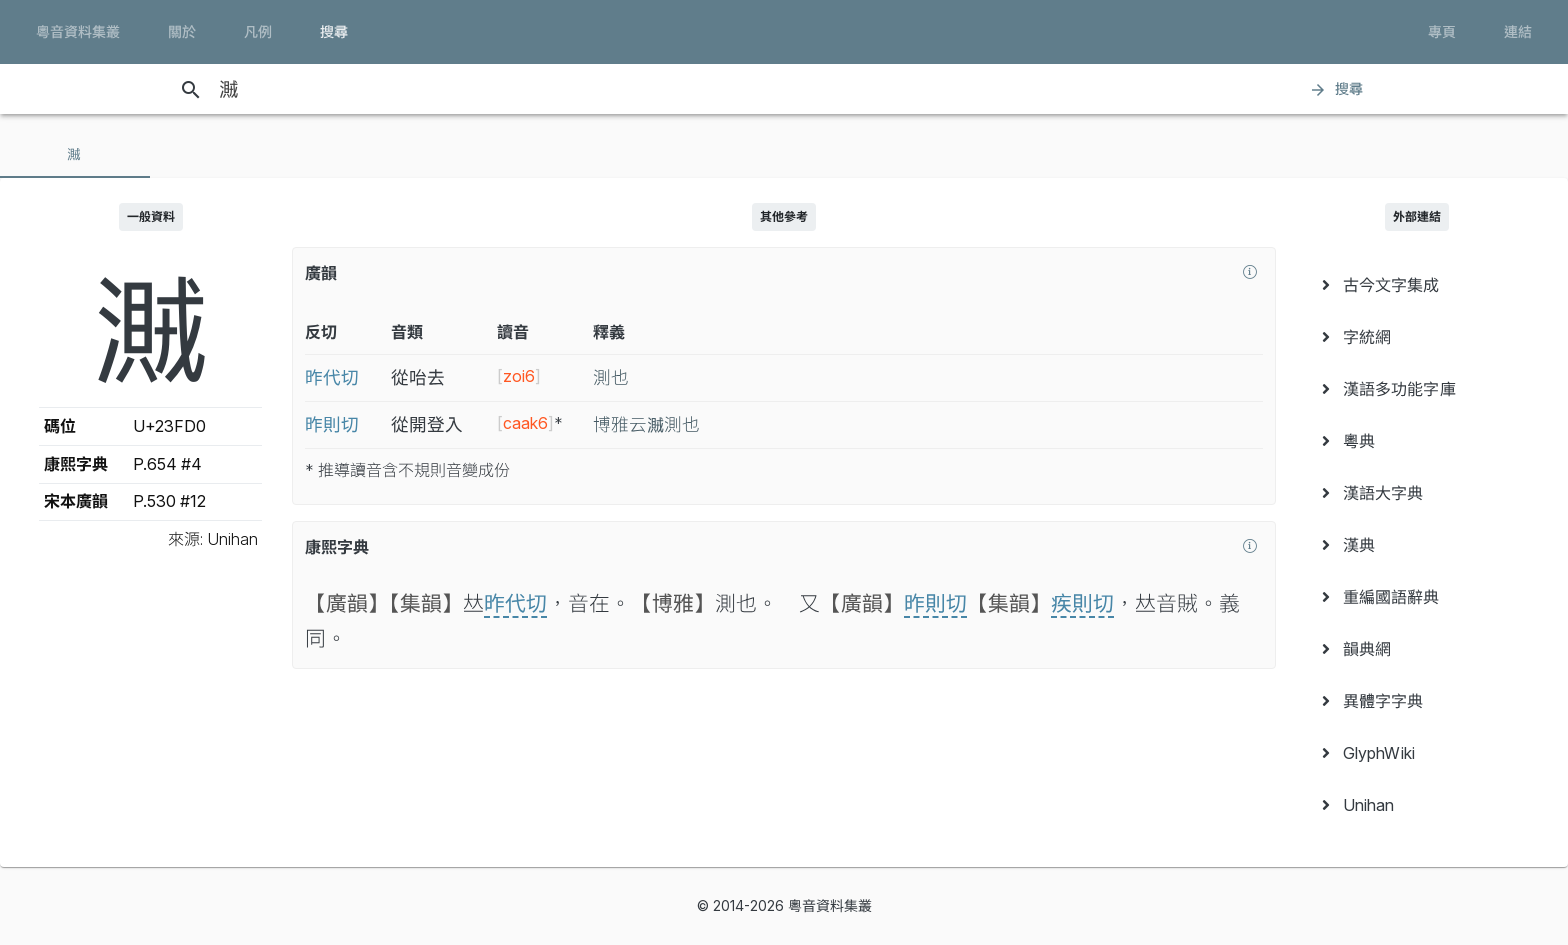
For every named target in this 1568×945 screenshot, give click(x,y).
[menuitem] (1417, 285)
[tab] (75, 154)
